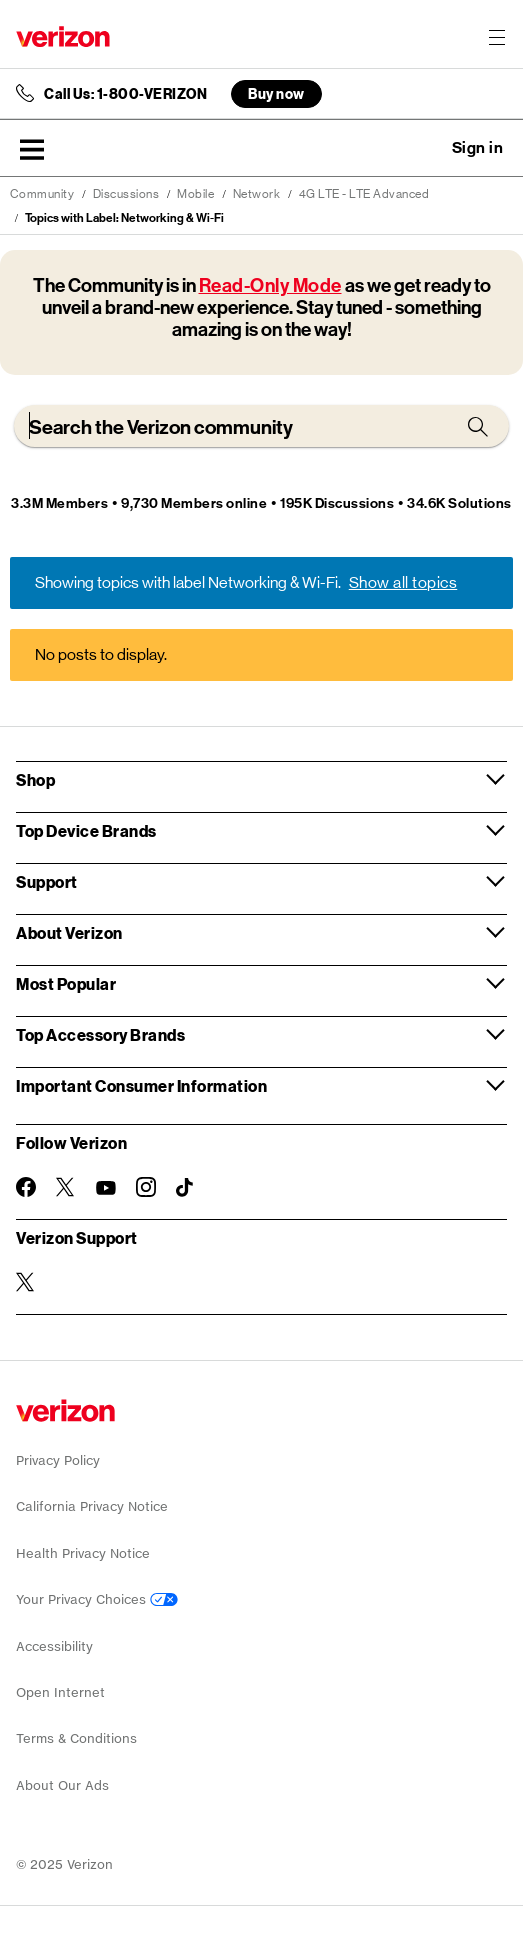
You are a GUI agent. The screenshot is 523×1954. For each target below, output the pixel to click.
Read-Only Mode (270, 285)
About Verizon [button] (69, 932)
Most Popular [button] (66, 983)
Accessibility (54, 1646)
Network (257, 194)
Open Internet (60, 1692)
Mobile (195, 194)
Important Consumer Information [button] (141, 1085)
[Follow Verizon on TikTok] (186, 1188)
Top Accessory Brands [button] (100, 1034)
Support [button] (47, 881)
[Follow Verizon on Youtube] (106, 1188)
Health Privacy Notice (83, 1553)
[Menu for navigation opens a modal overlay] (497, 37)
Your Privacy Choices (97, 1599)
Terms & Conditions (76, 1738)
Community (42, 194)
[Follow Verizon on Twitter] (66, 1187)
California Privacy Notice (92, 1506)
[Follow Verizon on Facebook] (26, 1187)
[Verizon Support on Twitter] (26, 1282)
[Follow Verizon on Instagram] (146, 1187)
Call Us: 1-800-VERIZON (125, 94)
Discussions (126, 194)
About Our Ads (62, 1785)
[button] (32, 149)
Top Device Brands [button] (86, 830)
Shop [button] (35, 779)
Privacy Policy (58, 1460)
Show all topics (403, 582)
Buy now (276, 93)
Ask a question (423, 148)
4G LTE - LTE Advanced (364, 194)
